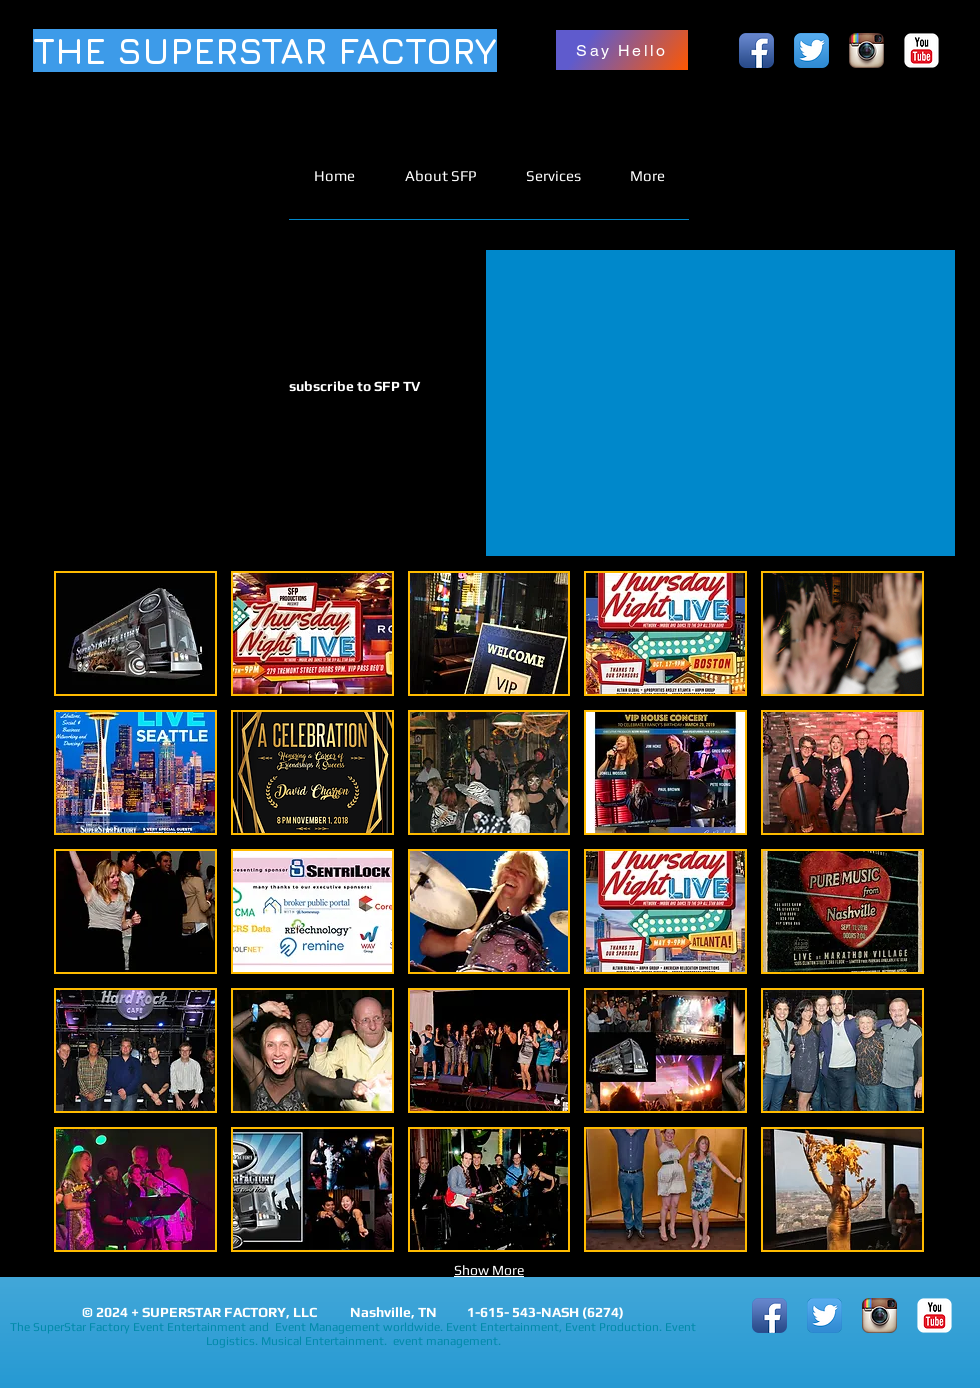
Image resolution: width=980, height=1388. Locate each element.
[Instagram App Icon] (866, 50)
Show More (489, 1270)
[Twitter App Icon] (811, 50)
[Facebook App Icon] (756, 50)
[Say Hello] (622, 50)
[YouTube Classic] (921, 50)
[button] (135, 633)
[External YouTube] (720, 403)
